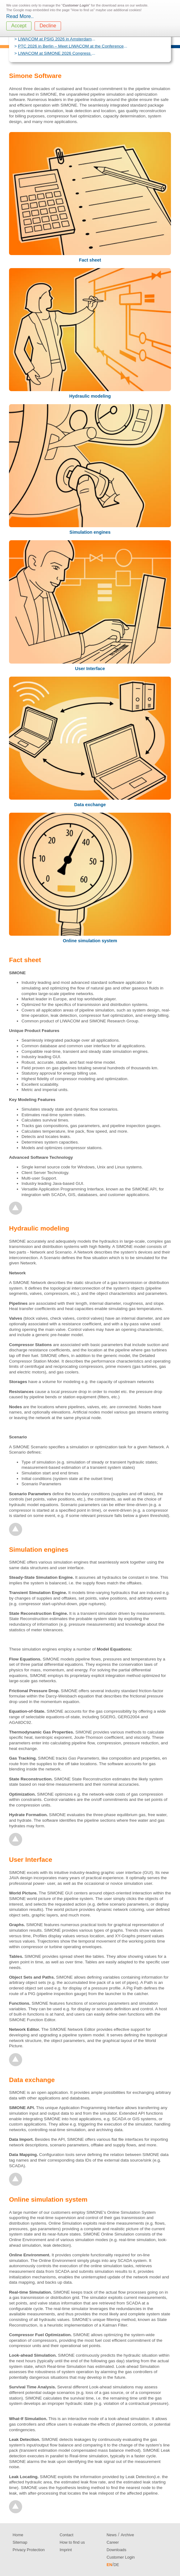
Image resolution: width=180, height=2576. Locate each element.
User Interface (90, 668)
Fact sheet (90, 260)
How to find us (72, 2542)
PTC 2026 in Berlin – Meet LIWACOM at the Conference (71, 46)
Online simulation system (90, 940)
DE (116, 2564)
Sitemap (20, 2542)
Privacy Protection (29, 2549)
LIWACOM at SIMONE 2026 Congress (55, 53)
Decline (48, 25)
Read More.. (20, 16)
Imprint (65, 2549)
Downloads (116, 2549)
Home (18, 2535)
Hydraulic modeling (90, 396)
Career (113, 2542)
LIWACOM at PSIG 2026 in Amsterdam (55, 39)
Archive (127, 2535)
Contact (66, 2535)
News (111, 2535)
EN (109, 2564)
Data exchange (90, 804)
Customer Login (121, 2557)
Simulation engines (90, 532)
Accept (18, 25)
